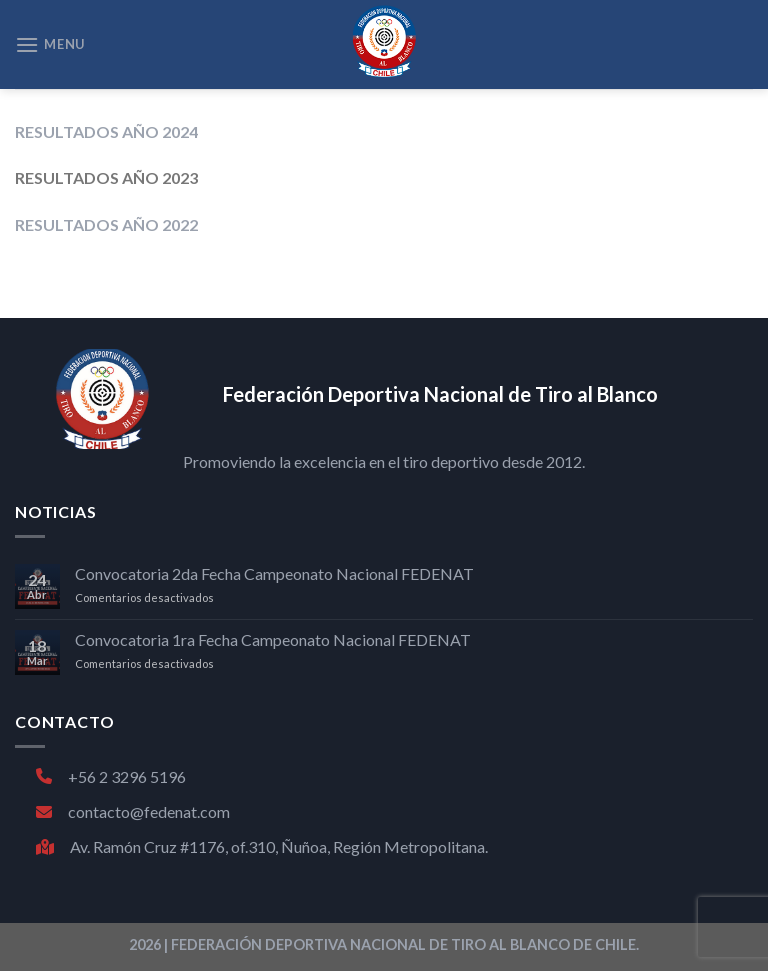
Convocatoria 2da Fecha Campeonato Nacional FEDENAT (274, 573)
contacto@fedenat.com (133, 811)
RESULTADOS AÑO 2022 (106, 224)
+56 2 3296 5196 (111, 776)
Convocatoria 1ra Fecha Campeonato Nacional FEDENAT (273, 639)
